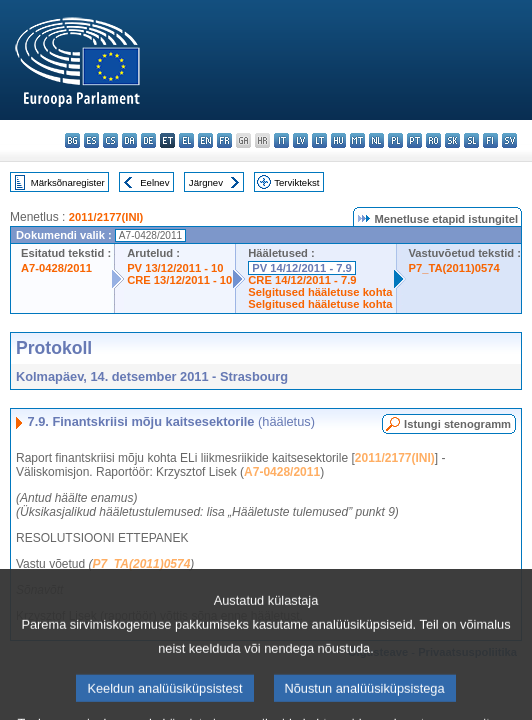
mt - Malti (357, 140)
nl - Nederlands (376, 140)
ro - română (433, 140)
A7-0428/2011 (56, 268)
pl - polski (395, 140)
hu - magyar (338, 140)
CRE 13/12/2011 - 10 (179, 280)
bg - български (72, 140)
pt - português (414, 140)
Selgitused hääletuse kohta (320, 292)
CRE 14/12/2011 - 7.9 (302, 280)
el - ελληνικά (186, 140)
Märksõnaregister (68, 182)
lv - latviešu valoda (300, 140)
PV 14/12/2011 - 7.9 (302, 268)
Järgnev (206, 182)
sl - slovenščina (471, 140)
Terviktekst (296, 182)
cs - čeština (110, 140)
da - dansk (129, 140)
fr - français (224, 140)
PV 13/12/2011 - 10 (175, 268)
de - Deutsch (148, 140)
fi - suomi (490, 140)
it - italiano (281, 140)
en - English (205, 140)
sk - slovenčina (452, 140)
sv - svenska (509, 140)
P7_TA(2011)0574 (454, 268)
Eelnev (154, 182)
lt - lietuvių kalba (319, 140)
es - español (91, 140)
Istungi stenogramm (457, 424)
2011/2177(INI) (106, 217)
